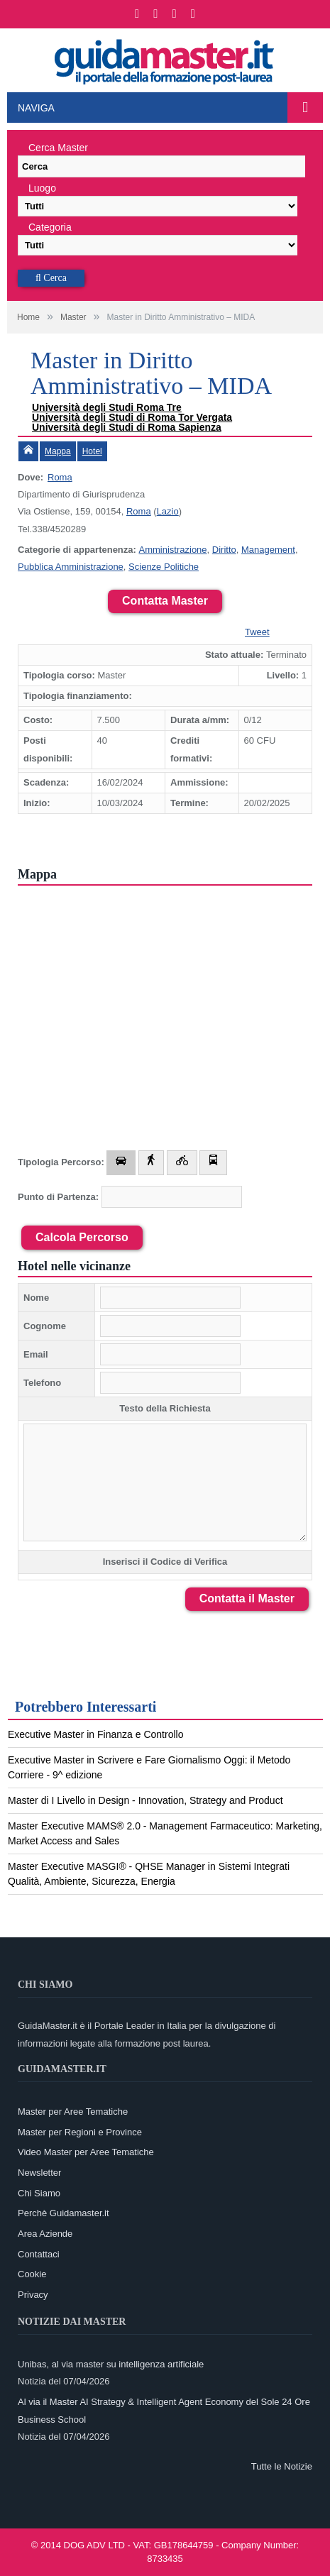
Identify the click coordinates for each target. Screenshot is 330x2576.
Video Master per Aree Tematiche (86, 2152)
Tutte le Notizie (281, 2466)
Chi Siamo (39, 2193)
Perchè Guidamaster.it (63, 2213)
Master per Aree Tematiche (73, 2111)
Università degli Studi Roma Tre (107, 407)
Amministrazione (172, 549)
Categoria (50, 227)
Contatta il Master (247, 1598)
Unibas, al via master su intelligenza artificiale (111, 2364)
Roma (60, 477)
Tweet (257, 632)
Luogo (42, 188)
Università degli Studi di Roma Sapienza (126, 427)
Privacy (33, 2294)
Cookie (32, 2274)
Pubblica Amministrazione (70, 566)
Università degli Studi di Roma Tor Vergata (132, 417)
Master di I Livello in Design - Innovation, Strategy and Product (145, 1800)
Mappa (58, 451)
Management (268, 549)
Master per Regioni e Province (80, 2132)
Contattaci (39, 2254)
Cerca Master (58, 147)
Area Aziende (45, 2233)
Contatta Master (165, 601)
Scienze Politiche (163, 566)
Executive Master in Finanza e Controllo (95, 1734)
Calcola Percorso (81, 1237)
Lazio (168, 511)
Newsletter (39, 2172)
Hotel (92, 451)
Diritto (224, 549)
